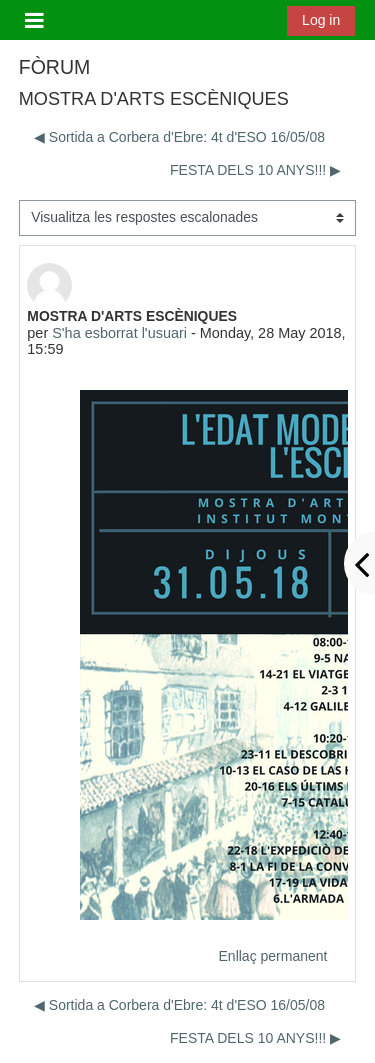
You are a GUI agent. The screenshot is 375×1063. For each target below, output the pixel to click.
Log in (321, 20)
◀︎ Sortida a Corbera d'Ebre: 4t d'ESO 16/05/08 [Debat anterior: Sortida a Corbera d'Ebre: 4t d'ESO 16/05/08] (179, 137)
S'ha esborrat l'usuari (119, 333)
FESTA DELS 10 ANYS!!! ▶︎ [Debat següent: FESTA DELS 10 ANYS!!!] (255, 170)
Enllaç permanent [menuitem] (273, 956)
